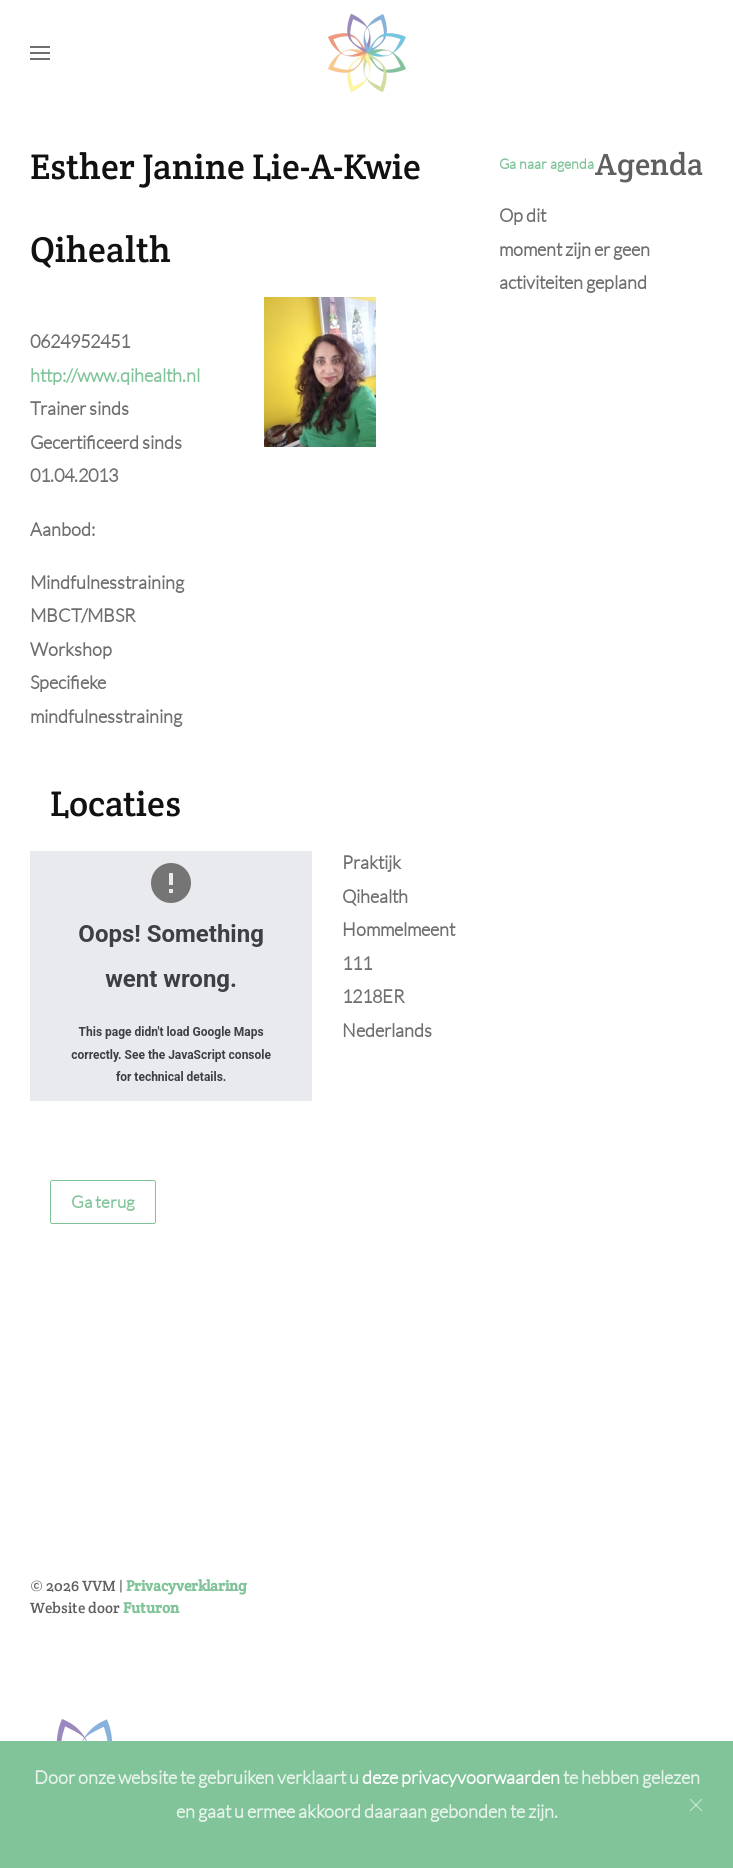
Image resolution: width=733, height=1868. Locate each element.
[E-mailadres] (306, 1588)
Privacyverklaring (186, 1354)
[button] (40, 53)
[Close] (696, 1805)
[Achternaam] (306, 1545)
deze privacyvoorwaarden (462, 1777)
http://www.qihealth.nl (115, 375)
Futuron (151, 1376)
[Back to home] (367, 53)
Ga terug (103, 1201)
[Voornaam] (306, 1502)
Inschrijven (306, 1643)
